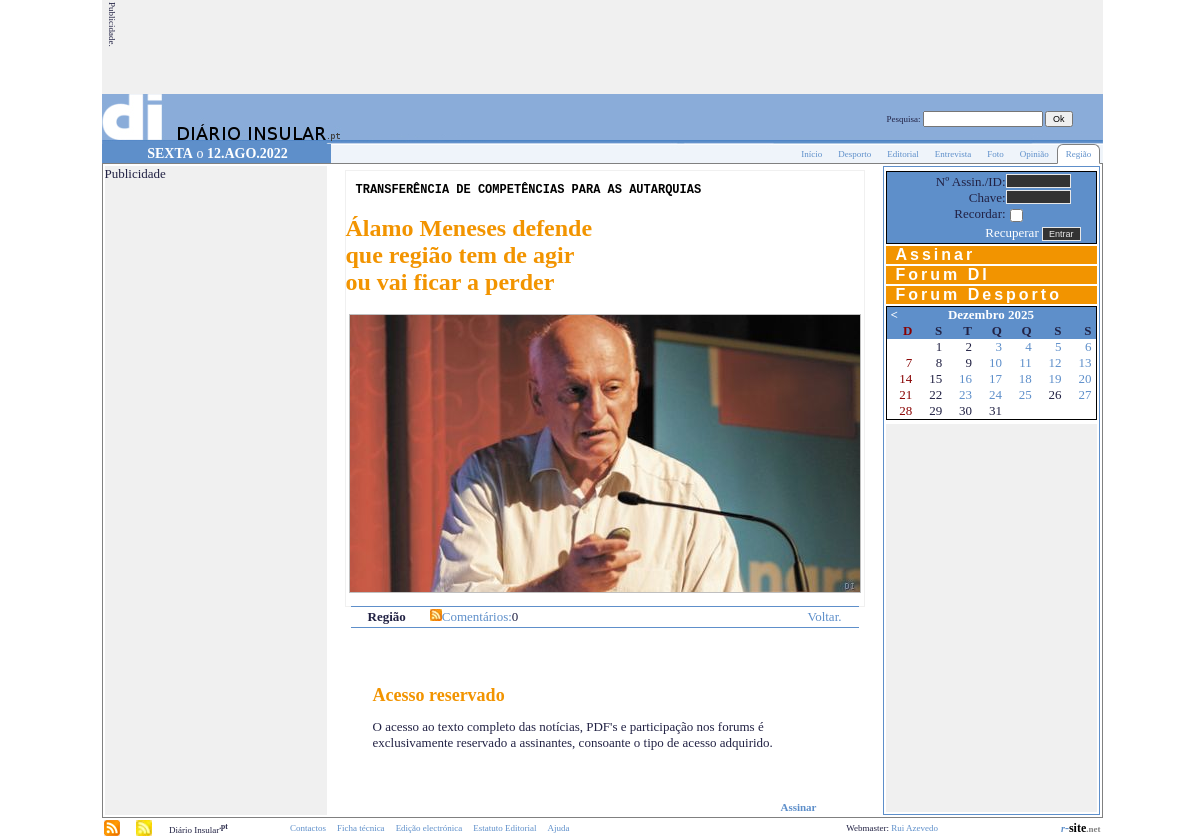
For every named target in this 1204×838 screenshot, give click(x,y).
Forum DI (943, 274)
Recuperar (1011, 232)
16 (965, 378)
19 (1055, 378)
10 (995, 362)
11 (1025, 362)
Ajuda (559, 828)
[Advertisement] (737, 47)
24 (995, 394)
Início (811, 154)
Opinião (1034, 154)
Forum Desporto (979, 294)
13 (1085, 362)
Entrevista (953, 154)
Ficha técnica (361, 828)
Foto (995, 154)
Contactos (308, 828)
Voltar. (824, 616)
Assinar (798, 807)
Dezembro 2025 (991, 314)
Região (1079, 154)
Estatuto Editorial (504, 828)
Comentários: (477, 616)
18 (1025, 378)
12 (1055, 362)
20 (1085, 378)
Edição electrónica (429, 828)
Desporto (854, 154)
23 (965, 394)
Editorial (903, 154)
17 (995, 378)
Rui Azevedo (914, 828)
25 (1025, 394)
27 (1085, 394)
